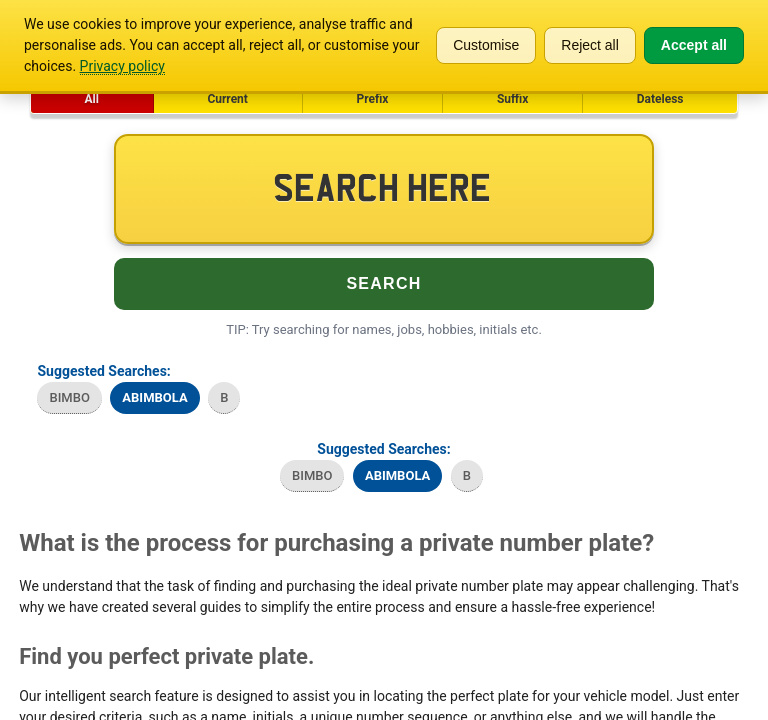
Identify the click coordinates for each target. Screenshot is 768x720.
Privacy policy (122, 66)
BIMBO (69, 397)
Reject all (590, 45)
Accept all (694, 45)
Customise (486, 45)
